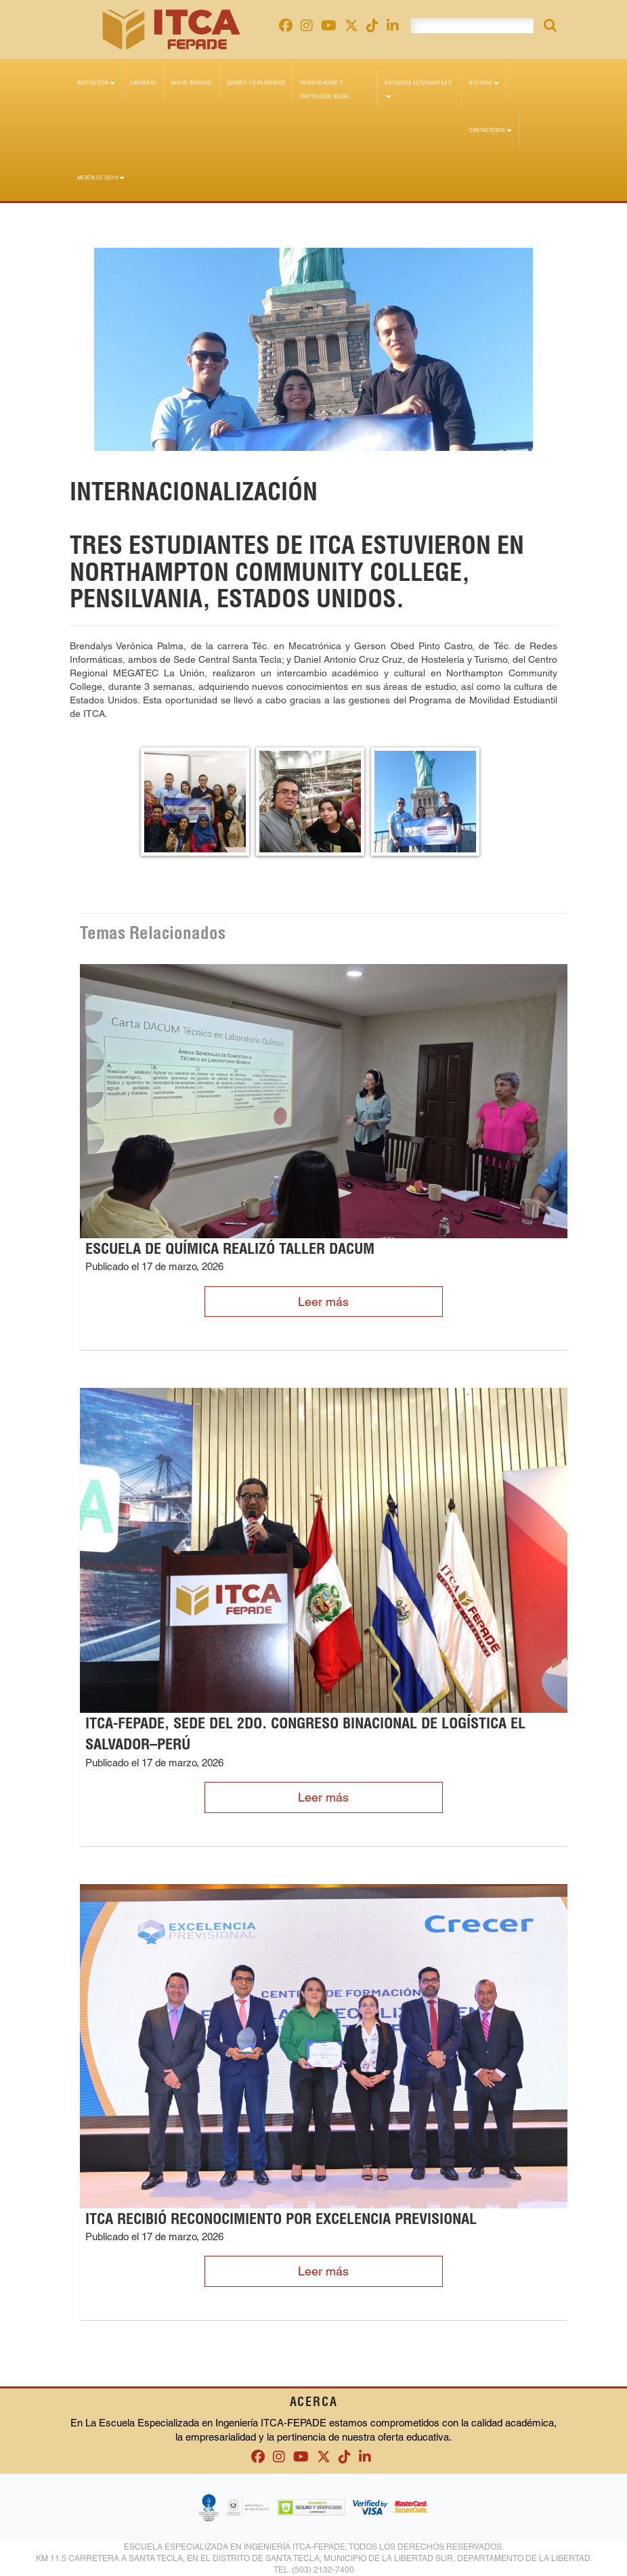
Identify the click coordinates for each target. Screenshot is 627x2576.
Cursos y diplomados (256, 82)
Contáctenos (490, 130)
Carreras (143, 82)
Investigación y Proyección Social (325, 89)
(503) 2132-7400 (323, 2570)
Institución (96, 82)
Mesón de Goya (101, 177)
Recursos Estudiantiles (418, 88)
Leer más (323, 1301)
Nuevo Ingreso (191, 82)
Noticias (483, 82)
